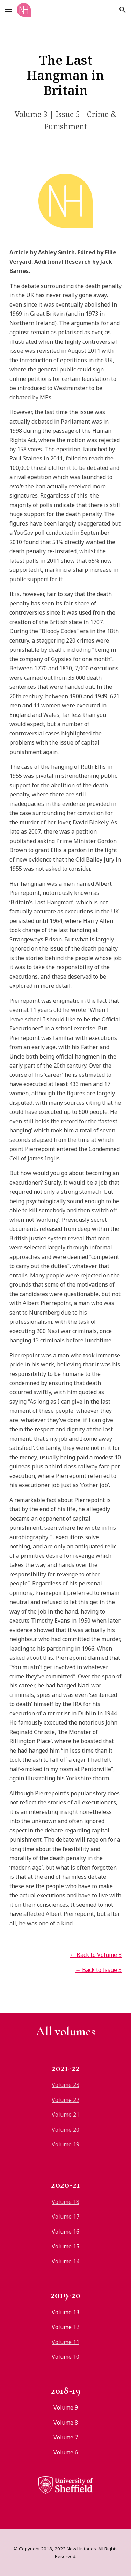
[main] (66, 75)
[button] (8, 9)
